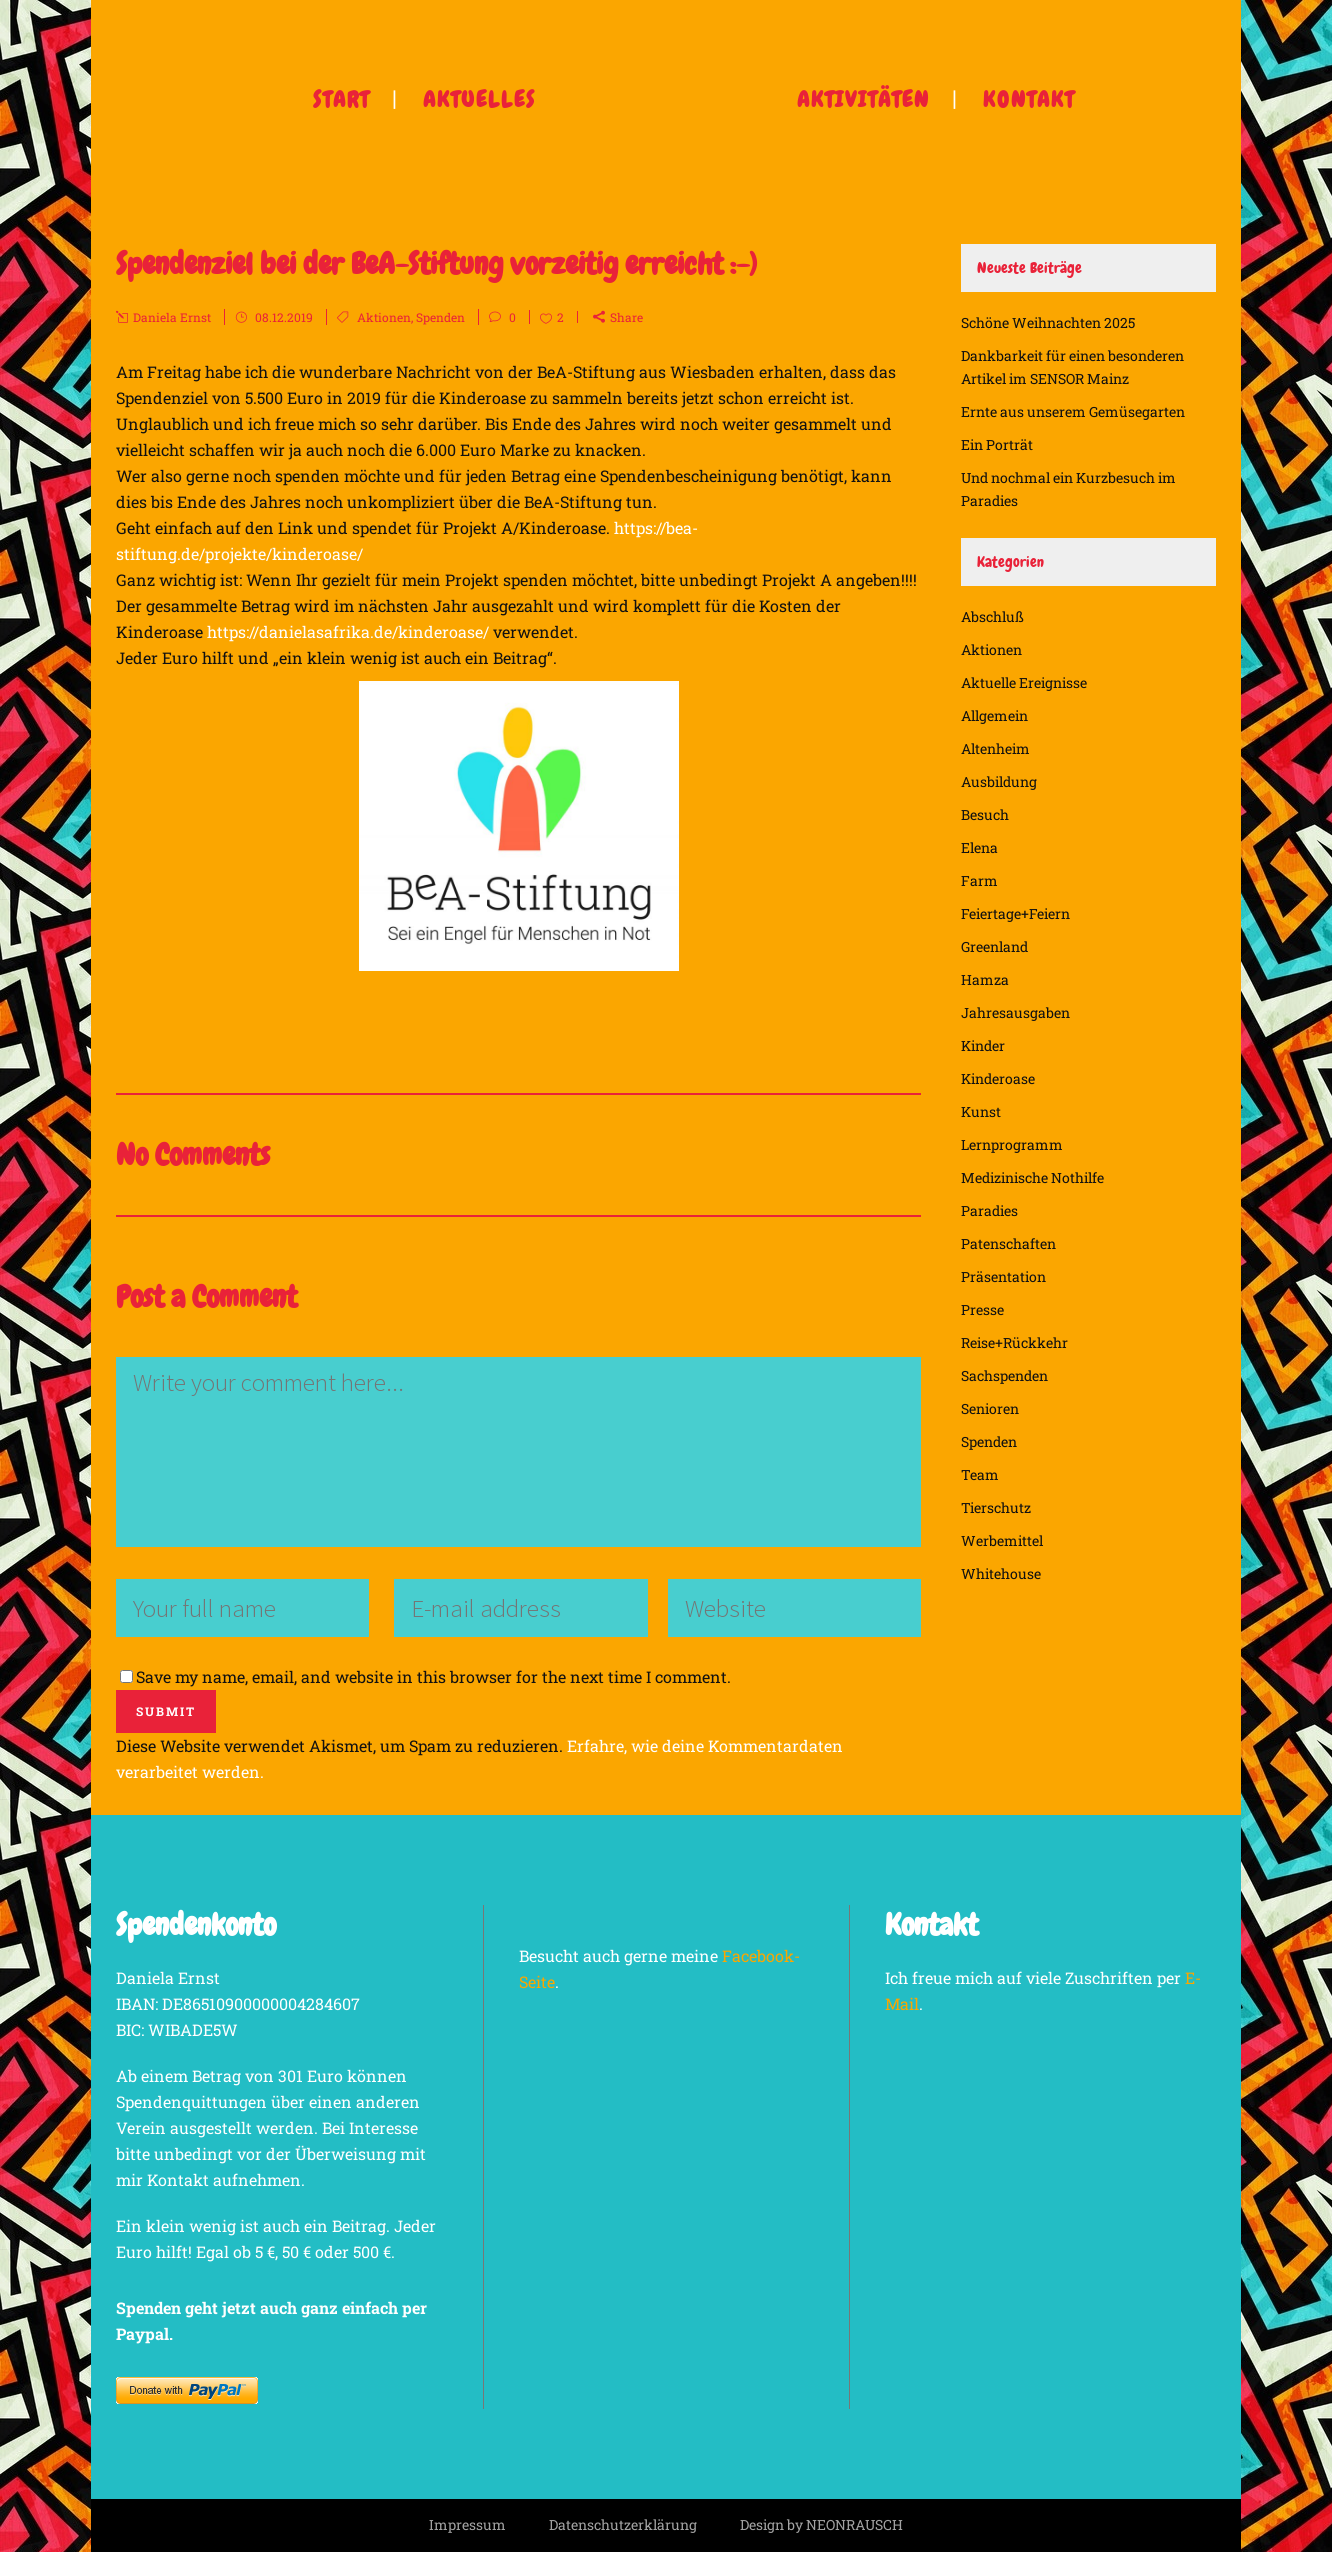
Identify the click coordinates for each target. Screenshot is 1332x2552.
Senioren (990, 1408)
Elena (979, 847)
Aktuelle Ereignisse (1024, 682)
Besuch (985, 814)
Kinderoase (998, 1078)
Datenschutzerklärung (623, 2524)
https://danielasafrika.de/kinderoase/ (348, 631)
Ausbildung (999, 781)
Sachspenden (1004, 1375)
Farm (979, 880)
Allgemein (994, 715)
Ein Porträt (997, 444)
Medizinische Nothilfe (1032, 1177)
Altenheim (995, 748)
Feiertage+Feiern (1015, 913)
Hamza (985, 979)
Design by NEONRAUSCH (821, 2524)
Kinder (983, 1045)
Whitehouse (1001, 1573)
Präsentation (1003, 1276)
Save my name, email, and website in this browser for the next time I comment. (433, 1676)
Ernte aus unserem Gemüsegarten (1073, 411)
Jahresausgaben (1015, 1012)
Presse (982, 1309)
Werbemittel (1002, 1540)
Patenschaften (1008, 1243)
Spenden (440, 317)
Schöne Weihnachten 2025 (1048, 322)
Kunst (981, 1111)
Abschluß (992, 616)
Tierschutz (996, 1507)
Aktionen (384, 317)
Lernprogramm (1012, 1144)
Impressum (467, 2524)
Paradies (989, 1210)
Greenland (994, 946)
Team (980, 1474)
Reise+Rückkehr (1014, 1342)
